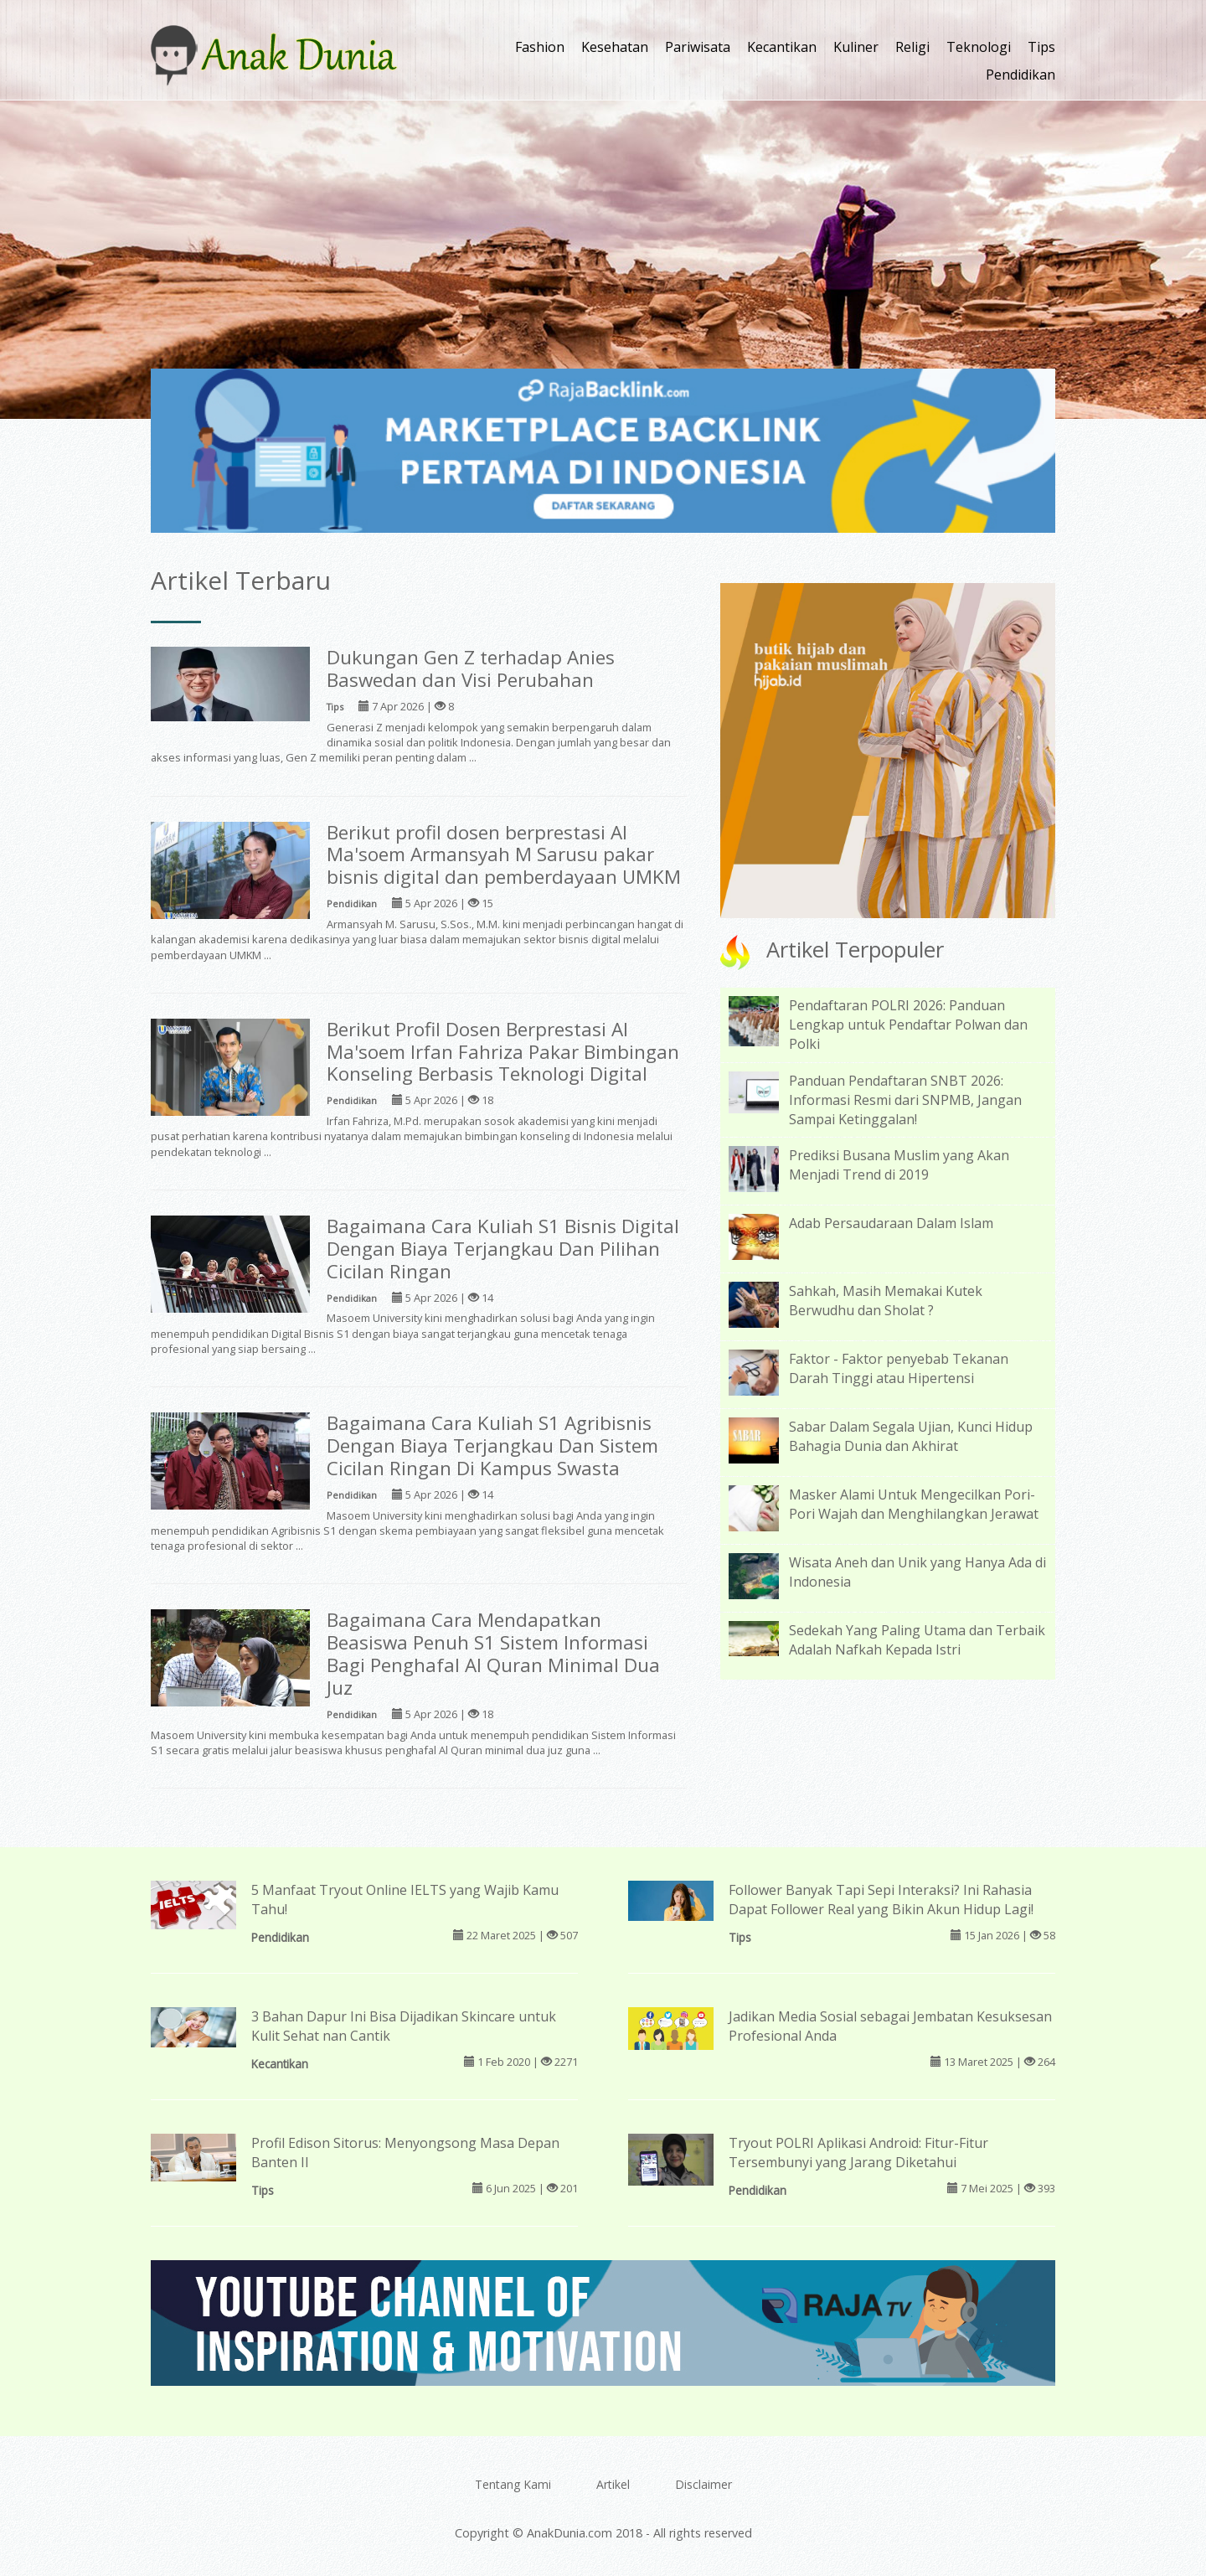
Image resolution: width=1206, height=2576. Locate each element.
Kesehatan (614, 47)
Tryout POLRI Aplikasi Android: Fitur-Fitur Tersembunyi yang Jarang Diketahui (858, 2152)
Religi (912, 47)
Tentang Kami (513, 2484)
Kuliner (856, 47)
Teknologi (978, 47)
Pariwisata (697, 47)
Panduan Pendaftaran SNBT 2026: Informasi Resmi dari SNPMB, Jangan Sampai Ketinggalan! (905, 1099)
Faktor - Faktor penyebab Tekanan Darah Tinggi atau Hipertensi (898, 1368)
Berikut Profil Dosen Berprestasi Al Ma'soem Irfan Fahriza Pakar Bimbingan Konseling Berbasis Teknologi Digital (503, 1051)
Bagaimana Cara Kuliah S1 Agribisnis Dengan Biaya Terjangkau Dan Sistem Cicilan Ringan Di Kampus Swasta (492, 1445)
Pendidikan (1020, 74)
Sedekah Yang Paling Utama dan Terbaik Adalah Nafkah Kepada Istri (917, 1640)
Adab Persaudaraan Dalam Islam (891, 1223)
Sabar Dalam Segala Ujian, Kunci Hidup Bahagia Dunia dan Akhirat (911, 1436)
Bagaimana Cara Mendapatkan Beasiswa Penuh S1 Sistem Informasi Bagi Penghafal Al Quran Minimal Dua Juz (493, 1654)
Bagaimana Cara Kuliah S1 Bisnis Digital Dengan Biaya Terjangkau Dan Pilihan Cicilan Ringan (503, 1248)
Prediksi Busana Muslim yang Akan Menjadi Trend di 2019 (899, 1165)
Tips (1041, 47)
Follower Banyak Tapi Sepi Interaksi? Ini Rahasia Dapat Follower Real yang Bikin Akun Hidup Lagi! (881, 1899)
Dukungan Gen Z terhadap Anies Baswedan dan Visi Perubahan (471, 668)
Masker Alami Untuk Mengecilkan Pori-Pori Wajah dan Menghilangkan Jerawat (913, 1504)
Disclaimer (703, 2484)
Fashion (539, 47)
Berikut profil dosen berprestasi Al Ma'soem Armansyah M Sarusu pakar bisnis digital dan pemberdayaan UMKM (504, 855)
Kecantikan (782, 47)
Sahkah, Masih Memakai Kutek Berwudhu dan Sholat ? (885, 1300)
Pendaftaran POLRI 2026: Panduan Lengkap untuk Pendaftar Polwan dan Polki (908, 1024)
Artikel (613, 2484)
